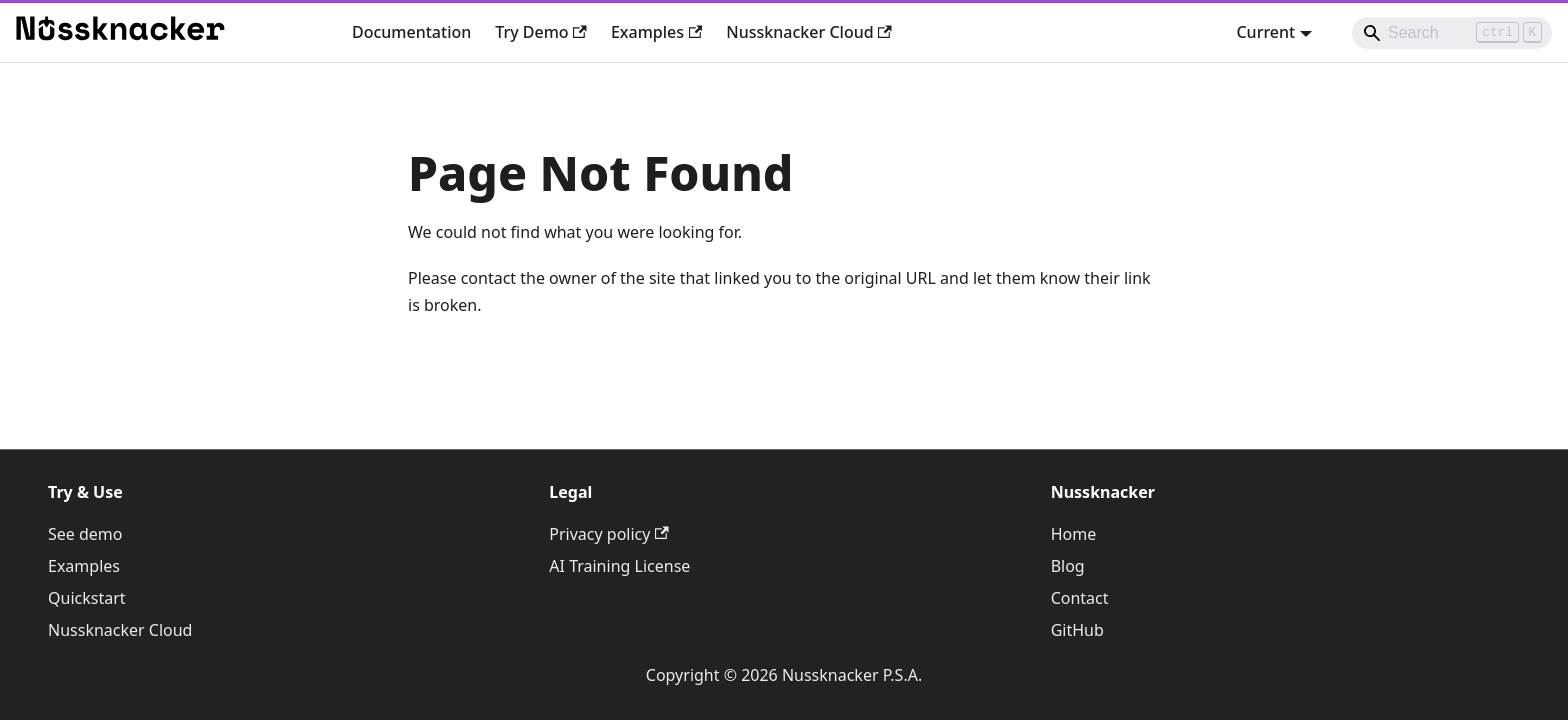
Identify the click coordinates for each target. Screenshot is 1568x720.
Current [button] (1265, 32)
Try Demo (541, 32)
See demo (85, 534)
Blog (1068, 566)
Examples (656, 32)
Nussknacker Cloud (809, 32)
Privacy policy (608, 534)
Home (1074, 534)
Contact (1080, 598)
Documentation (411, 32)
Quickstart (87, 598)
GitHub (1077, 630)
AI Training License (619, 566)
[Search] (1452, 33)
